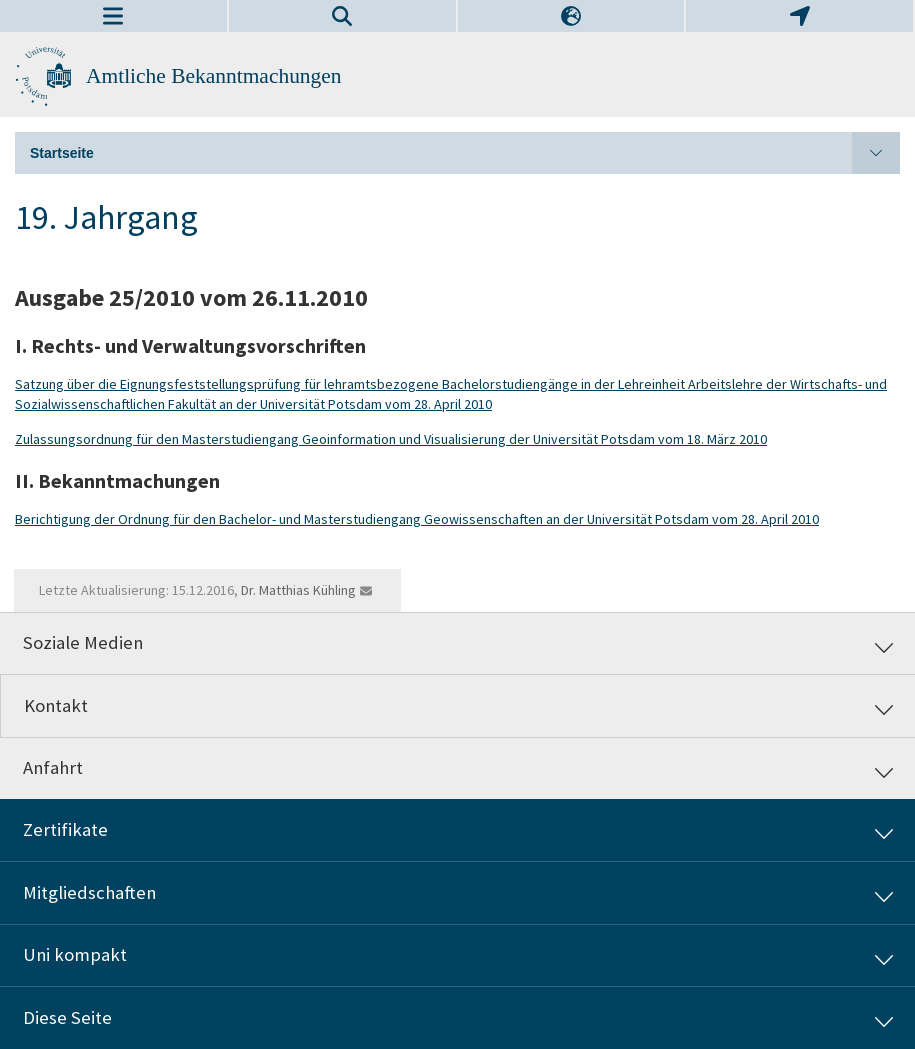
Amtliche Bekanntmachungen (214, 76)
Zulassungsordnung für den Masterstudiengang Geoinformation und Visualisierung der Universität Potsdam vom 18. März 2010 (391, 439)
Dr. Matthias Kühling (298, 590)
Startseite (465, 153)
